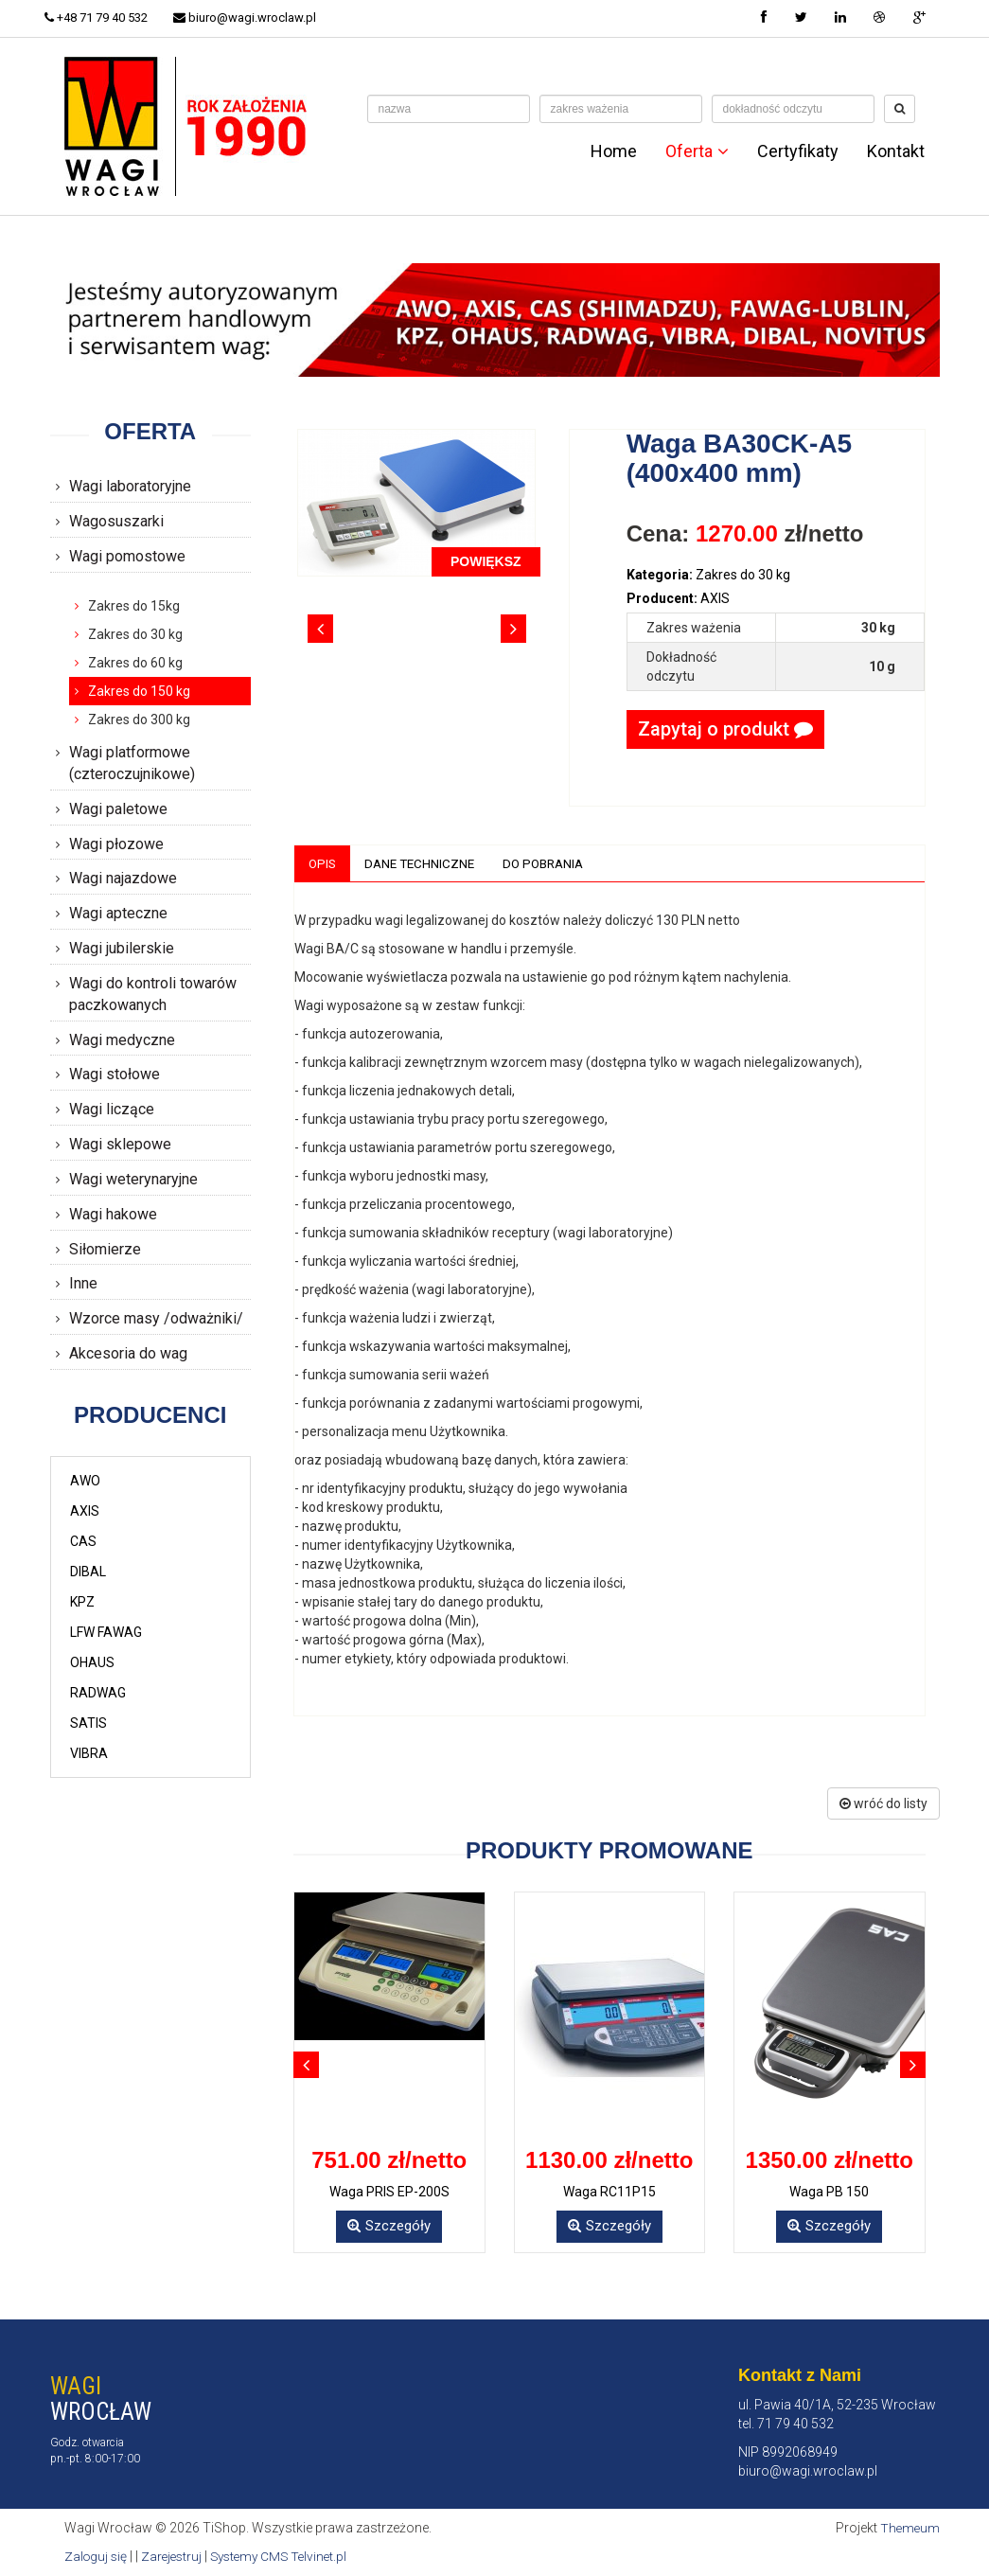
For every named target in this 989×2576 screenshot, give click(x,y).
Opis (323, 863)
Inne (83, 1283)
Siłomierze (105, 1249)
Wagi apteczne (118, 913)
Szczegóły (389, 2226)
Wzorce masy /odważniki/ (156, 1318)
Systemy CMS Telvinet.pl (288, 2557)
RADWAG (98, 1692)
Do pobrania (552, 863)
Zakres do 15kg (134, 605)
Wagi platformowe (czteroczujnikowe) (132, 763)
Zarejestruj (175, 2557)
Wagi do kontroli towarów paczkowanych (153, 994)
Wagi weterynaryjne (133, 1179)
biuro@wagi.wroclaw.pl (255, 17)
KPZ (82, 1601)
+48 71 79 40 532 (101, 17)
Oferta (697, 151)
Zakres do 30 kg (135, 634)
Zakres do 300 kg (139, 719)
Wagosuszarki (116, 521)
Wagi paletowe (118, 809)
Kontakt (896, 151)
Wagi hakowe (113, 1214)
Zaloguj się (97, 2557)
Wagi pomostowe (127, 556)
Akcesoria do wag (128, 1353)
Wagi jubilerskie (121, 948)
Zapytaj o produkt (725, 729)
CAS (83, 1541)
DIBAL (88, 1571)
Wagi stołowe (114, 1074)
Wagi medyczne (122, 1040)
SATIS (88, 1723)
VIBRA (89, 1753)
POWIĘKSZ (485, 561)
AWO (85, 1480)
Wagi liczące (111, 1109)
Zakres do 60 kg (135, 662)
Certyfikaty (798, 151)
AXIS (84, 1511)
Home (614, 151)
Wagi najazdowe (123, 878)
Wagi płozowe (116, 844)
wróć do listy (883, 1804)
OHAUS (92, 1662)
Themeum (909, 2528)
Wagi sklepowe (120, 1144)
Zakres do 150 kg (139, 691)
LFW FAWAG (106, 1632)
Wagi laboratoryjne (130, 486)
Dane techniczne (423, 863)
